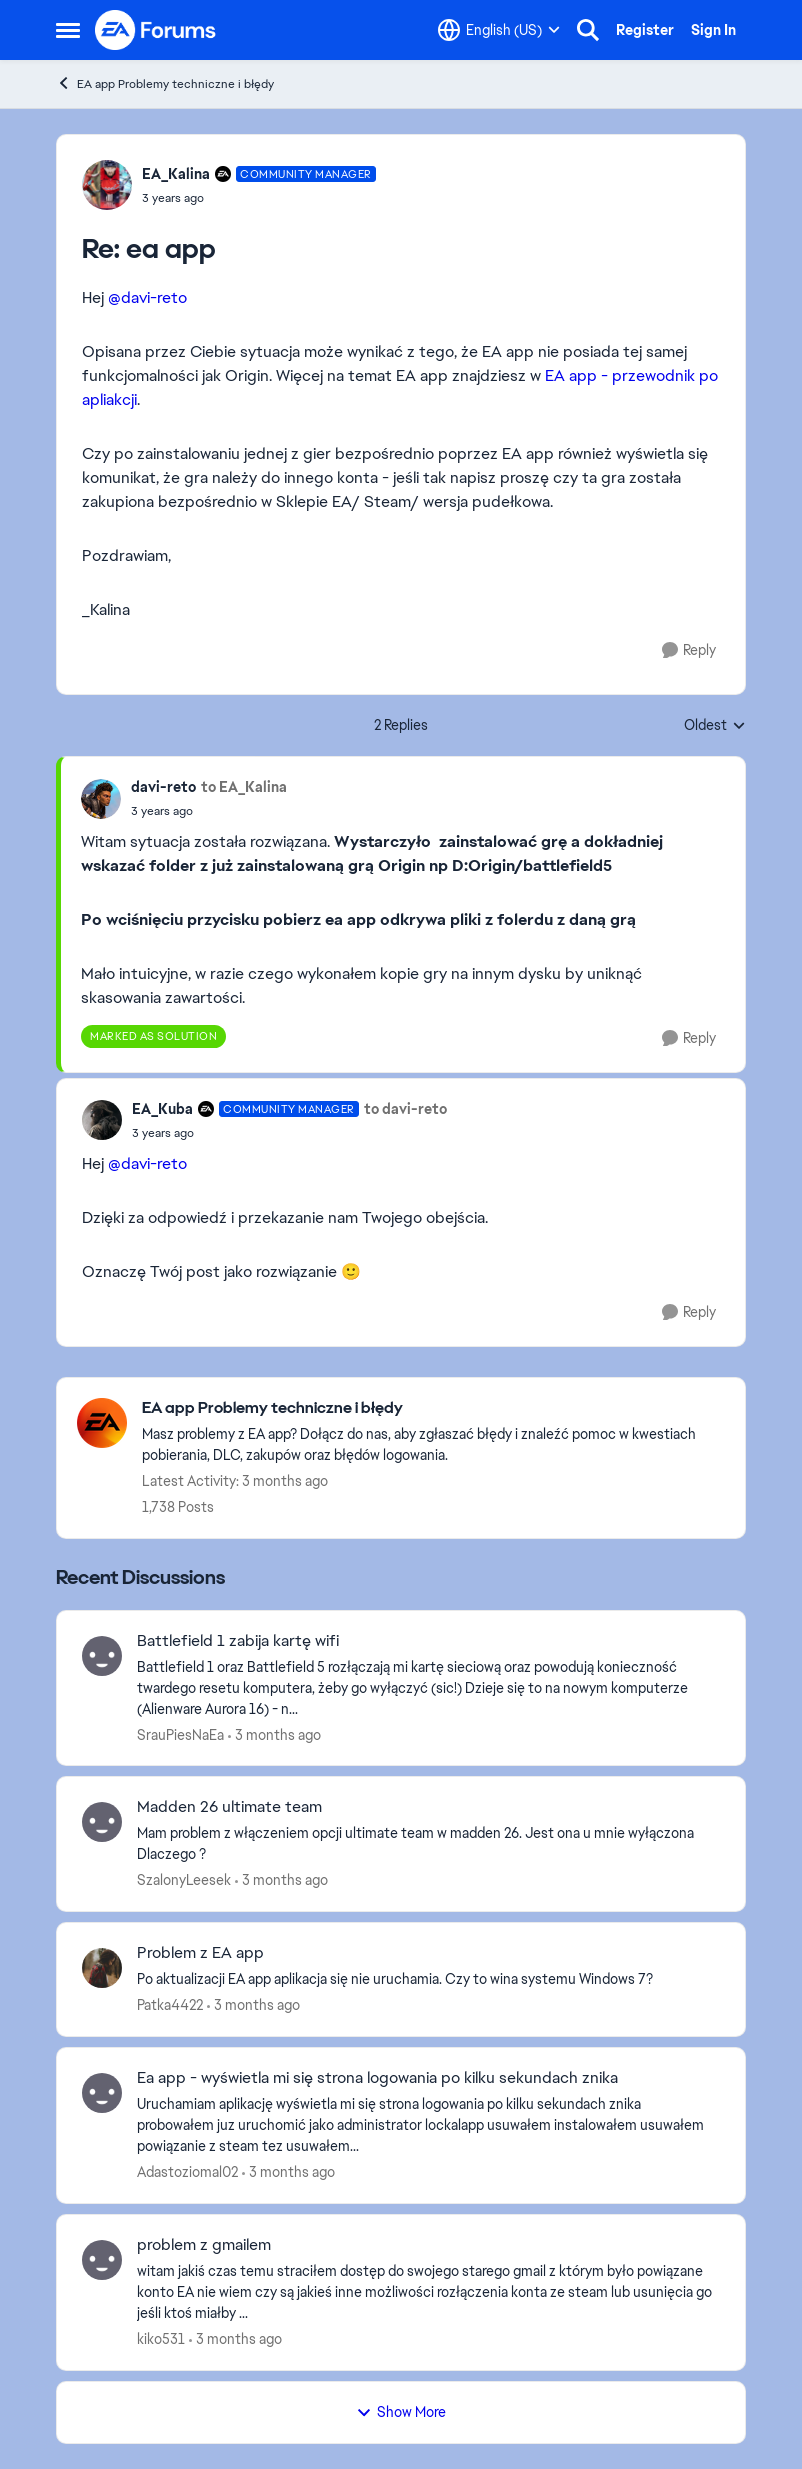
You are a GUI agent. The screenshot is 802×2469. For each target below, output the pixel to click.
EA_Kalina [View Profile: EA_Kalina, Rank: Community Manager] (176, 174)
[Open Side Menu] (68, 30)
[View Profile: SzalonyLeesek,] (102, 1822)
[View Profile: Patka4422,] (102, 1968)
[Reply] (689, 650)
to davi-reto (405, 1109)
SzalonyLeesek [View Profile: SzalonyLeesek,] (184, 1880)
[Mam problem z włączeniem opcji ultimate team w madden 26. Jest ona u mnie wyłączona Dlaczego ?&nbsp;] (428, 1844)
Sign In (713, 30)
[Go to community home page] (156, 30)
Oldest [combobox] (715, 726)
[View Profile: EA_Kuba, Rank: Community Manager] (102, 1120)
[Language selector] (499, 30)
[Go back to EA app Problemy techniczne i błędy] (433, 1408)
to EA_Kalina (244, 787)
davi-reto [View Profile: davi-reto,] (163, 787)
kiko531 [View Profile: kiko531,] (161, 2339)
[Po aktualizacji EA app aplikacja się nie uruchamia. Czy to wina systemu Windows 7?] (428, 1979)
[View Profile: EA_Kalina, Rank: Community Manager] (107, 185)
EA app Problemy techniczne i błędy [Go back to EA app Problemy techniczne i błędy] (165, 83)
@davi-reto (147, 297)
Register (645, 30)
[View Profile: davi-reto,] (101, 799)
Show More (401, 2412)
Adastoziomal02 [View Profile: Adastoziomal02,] (187, 2172)
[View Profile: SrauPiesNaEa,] (102, 1656)
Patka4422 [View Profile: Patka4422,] (170, 2005)
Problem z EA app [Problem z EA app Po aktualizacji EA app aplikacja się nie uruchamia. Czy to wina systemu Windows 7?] (200, 1953)
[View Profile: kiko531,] (102, 2260)
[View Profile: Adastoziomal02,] (102, 2093)
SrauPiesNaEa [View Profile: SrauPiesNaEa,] (180, 1734)
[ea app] (259, 198)
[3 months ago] (274, 1734)
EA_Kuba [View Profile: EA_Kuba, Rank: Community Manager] (162, 1109)
